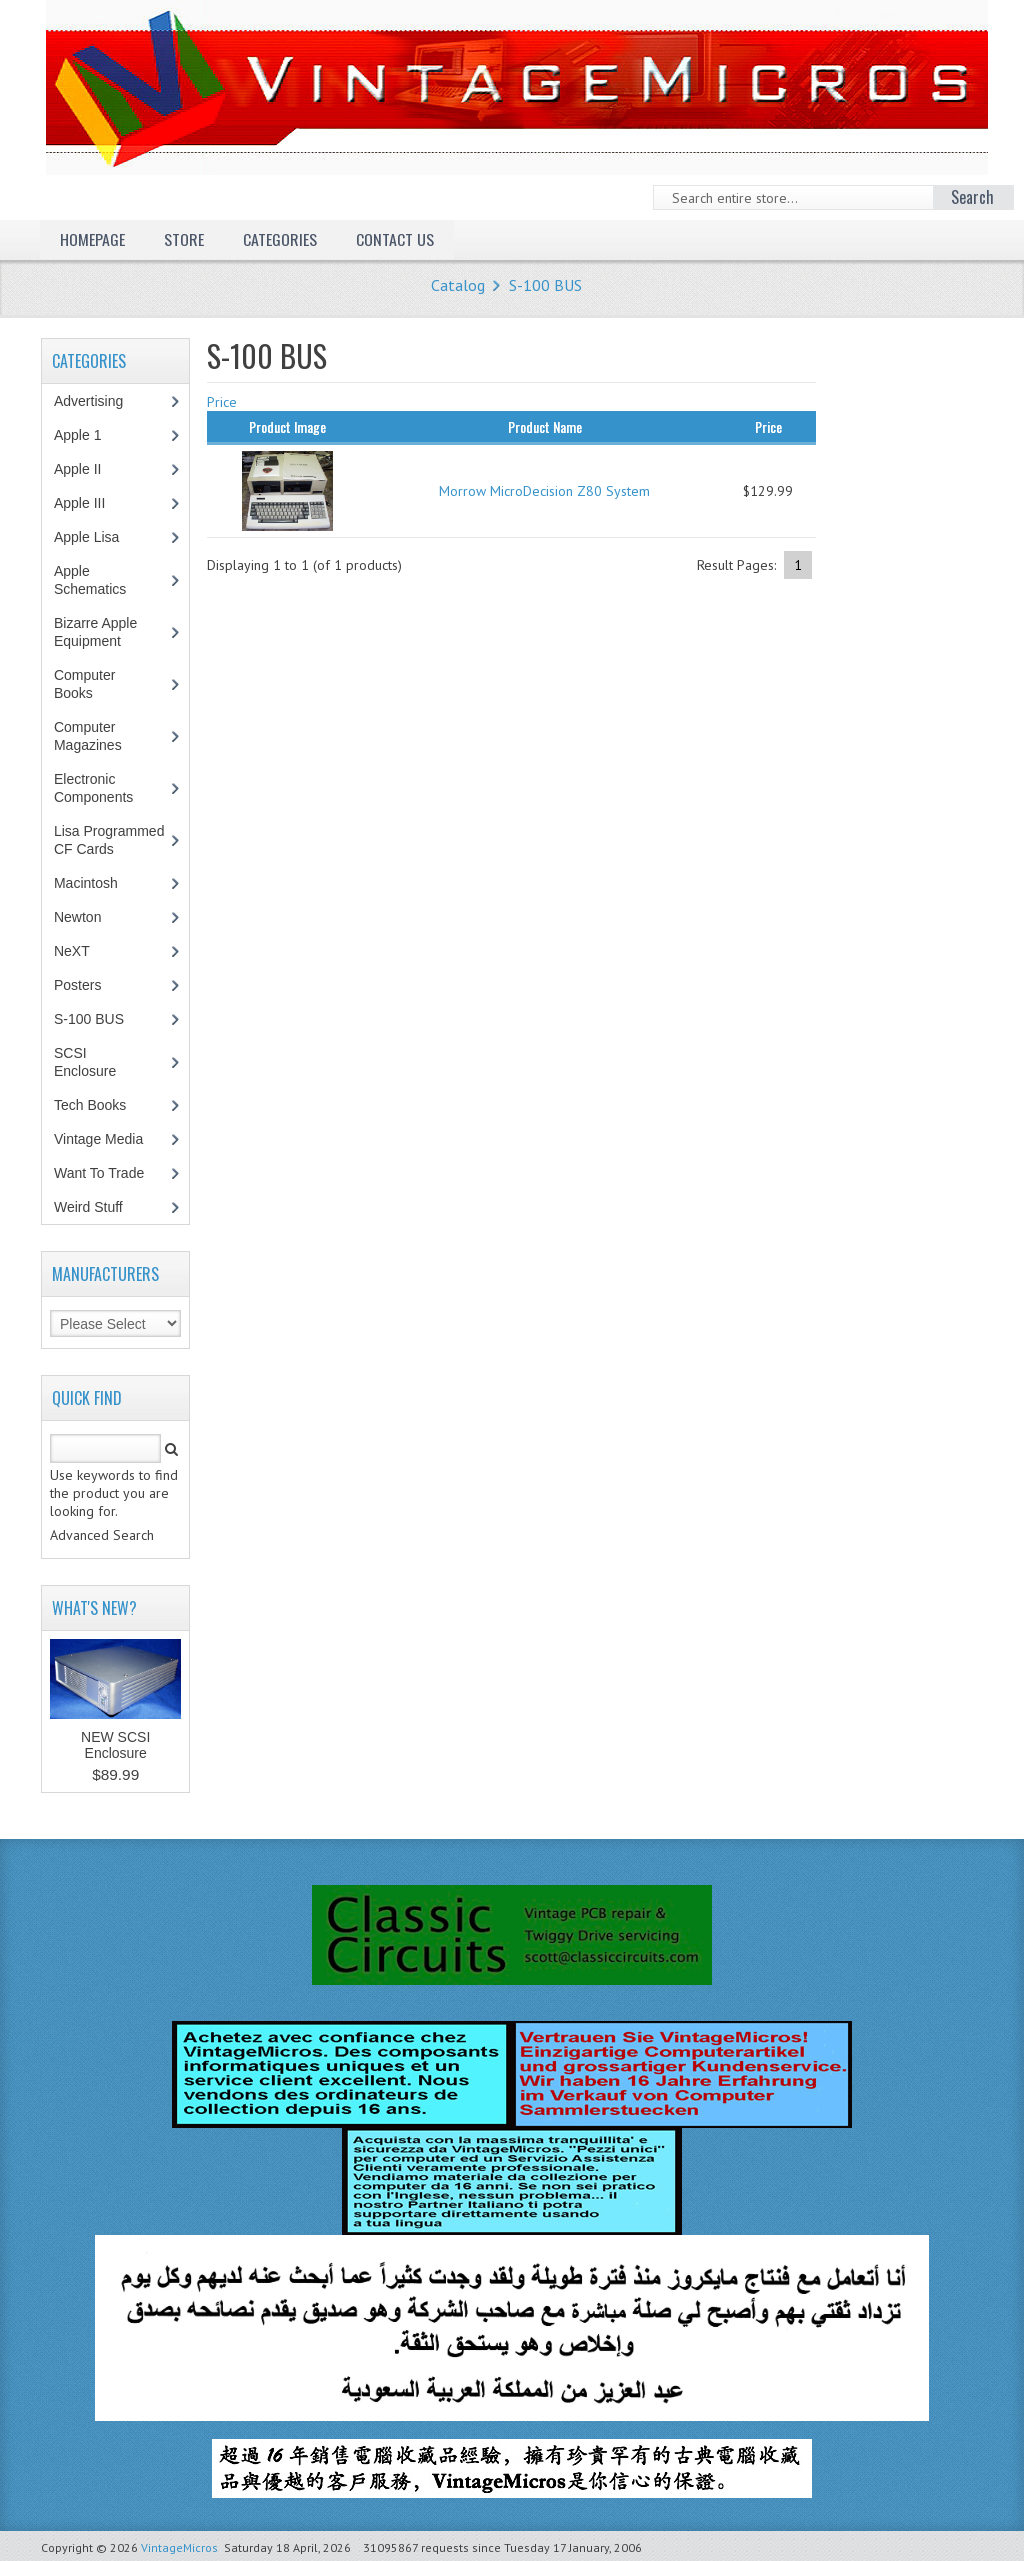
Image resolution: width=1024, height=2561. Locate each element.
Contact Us (395, 239)
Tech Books (104, 1105)
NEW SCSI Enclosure (115, 1745)
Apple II (88, 469)
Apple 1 (88, 435)
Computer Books (88, 684)
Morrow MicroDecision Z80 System (544, 491)
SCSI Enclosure (95, 1062)
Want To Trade (99, 1173)
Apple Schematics (100, 580)
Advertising (99, 401)
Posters (88, 985)
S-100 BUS (545, 285)
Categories (280, 239)
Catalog (458, 285)
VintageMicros (179, 2547)
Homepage (92, 239)
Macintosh (96, 883)
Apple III (90, 503)
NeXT (72, 951)
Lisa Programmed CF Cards (109, 840)
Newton (77, 917)
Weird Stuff (99, 1207)
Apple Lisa (101, 537)
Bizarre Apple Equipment (98, 632)
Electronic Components (104, 788)
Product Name (545, 426)
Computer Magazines (102, 736)
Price (222, 402)
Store (184, 239)
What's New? (94, 1608)
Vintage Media (109, 1139)
